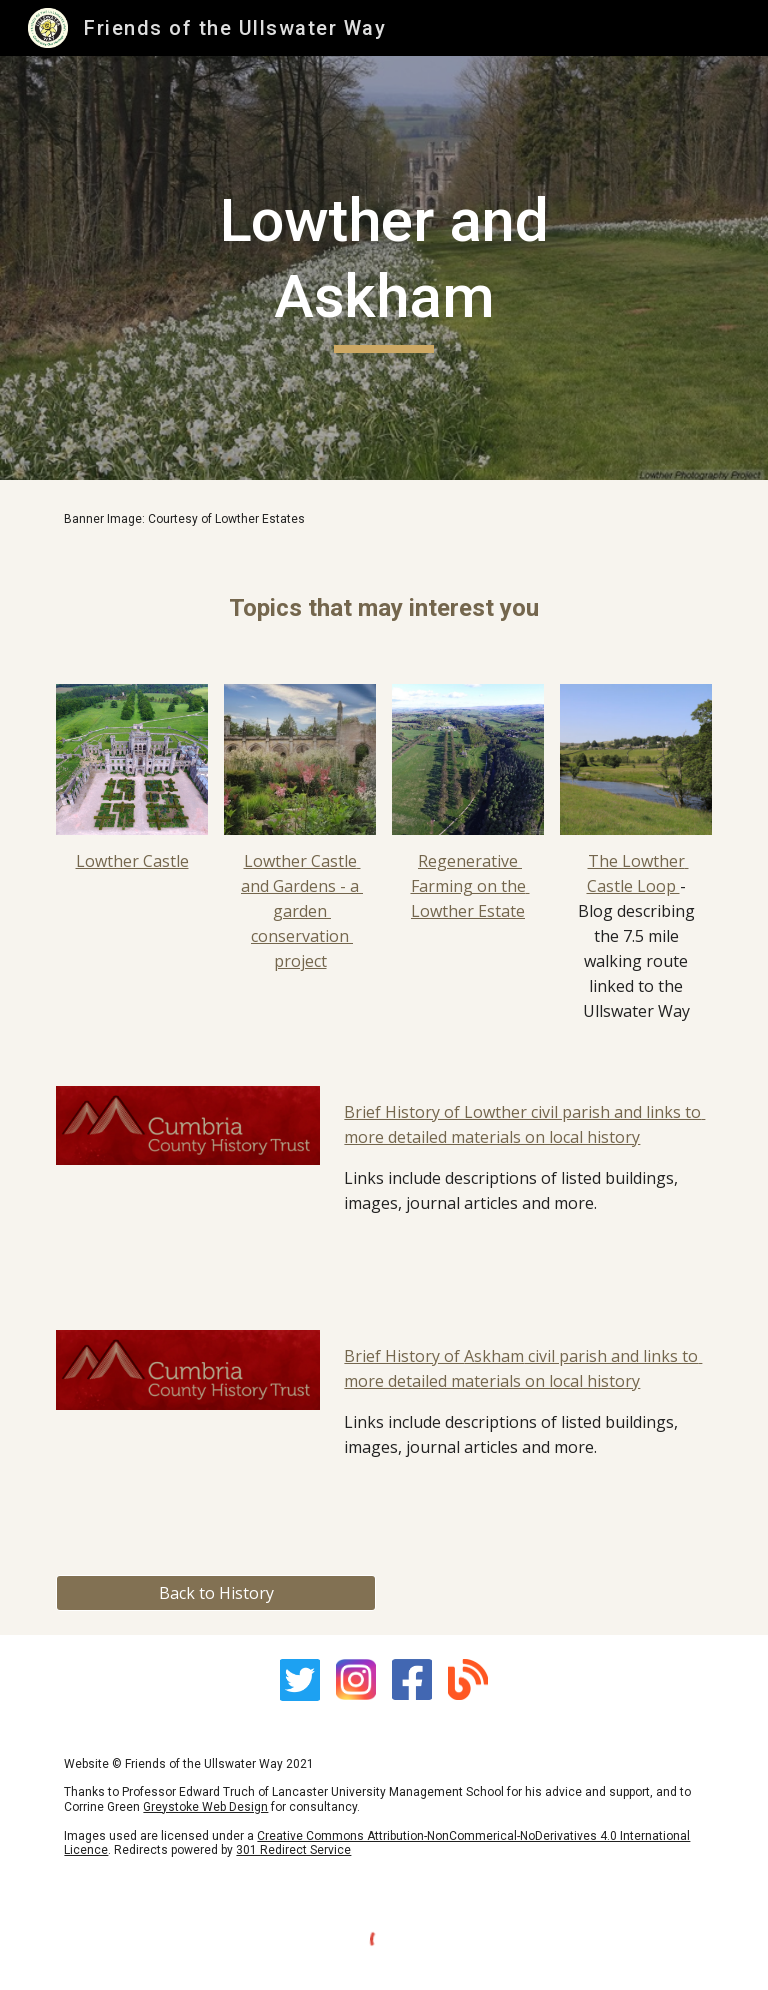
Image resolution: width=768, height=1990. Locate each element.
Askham (494, 1356)
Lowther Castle (132, 861)
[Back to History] (215, 1593)
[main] (383, 267)
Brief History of (404, 1356)
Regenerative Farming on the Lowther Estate (470, 886)
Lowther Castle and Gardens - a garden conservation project (302, 911)
